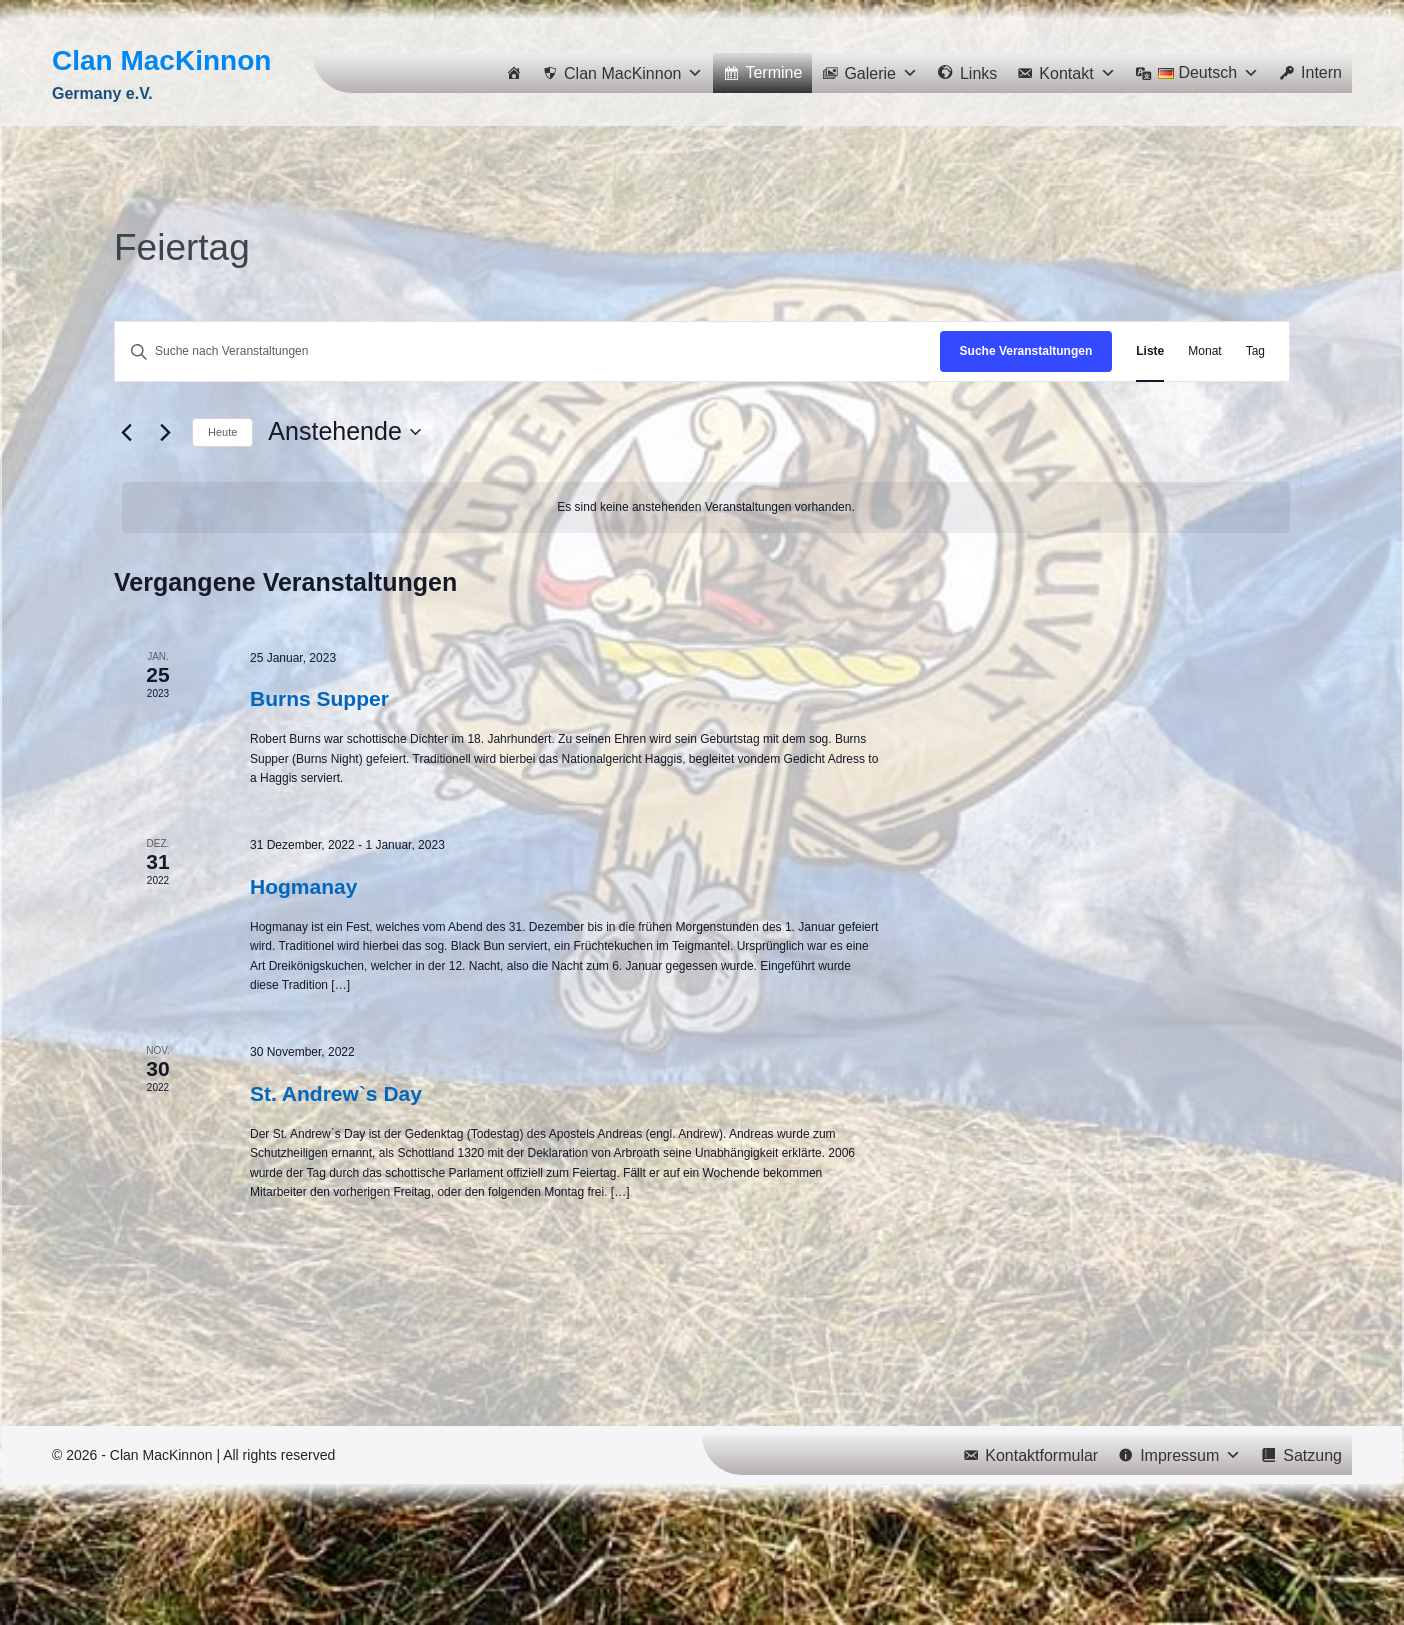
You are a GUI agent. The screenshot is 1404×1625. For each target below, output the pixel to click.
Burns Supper (319, 698)
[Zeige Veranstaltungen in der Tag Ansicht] (1255, 351)
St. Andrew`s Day (336, 1093)
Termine (773, 72)
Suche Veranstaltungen (1026, 351)
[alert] (706, 507)
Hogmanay (303, 886)
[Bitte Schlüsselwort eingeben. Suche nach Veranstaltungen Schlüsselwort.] (527, 351)
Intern (1321, 72)
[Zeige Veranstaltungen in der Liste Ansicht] (1150, 351)
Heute (222, 432)
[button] (622, 73)
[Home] (514, 73)
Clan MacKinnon (161, 60)
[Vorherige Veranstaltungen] (126, 432)
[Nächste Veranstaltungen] (165, 432)
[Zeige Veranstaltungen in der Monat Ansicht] (1204, 351)
